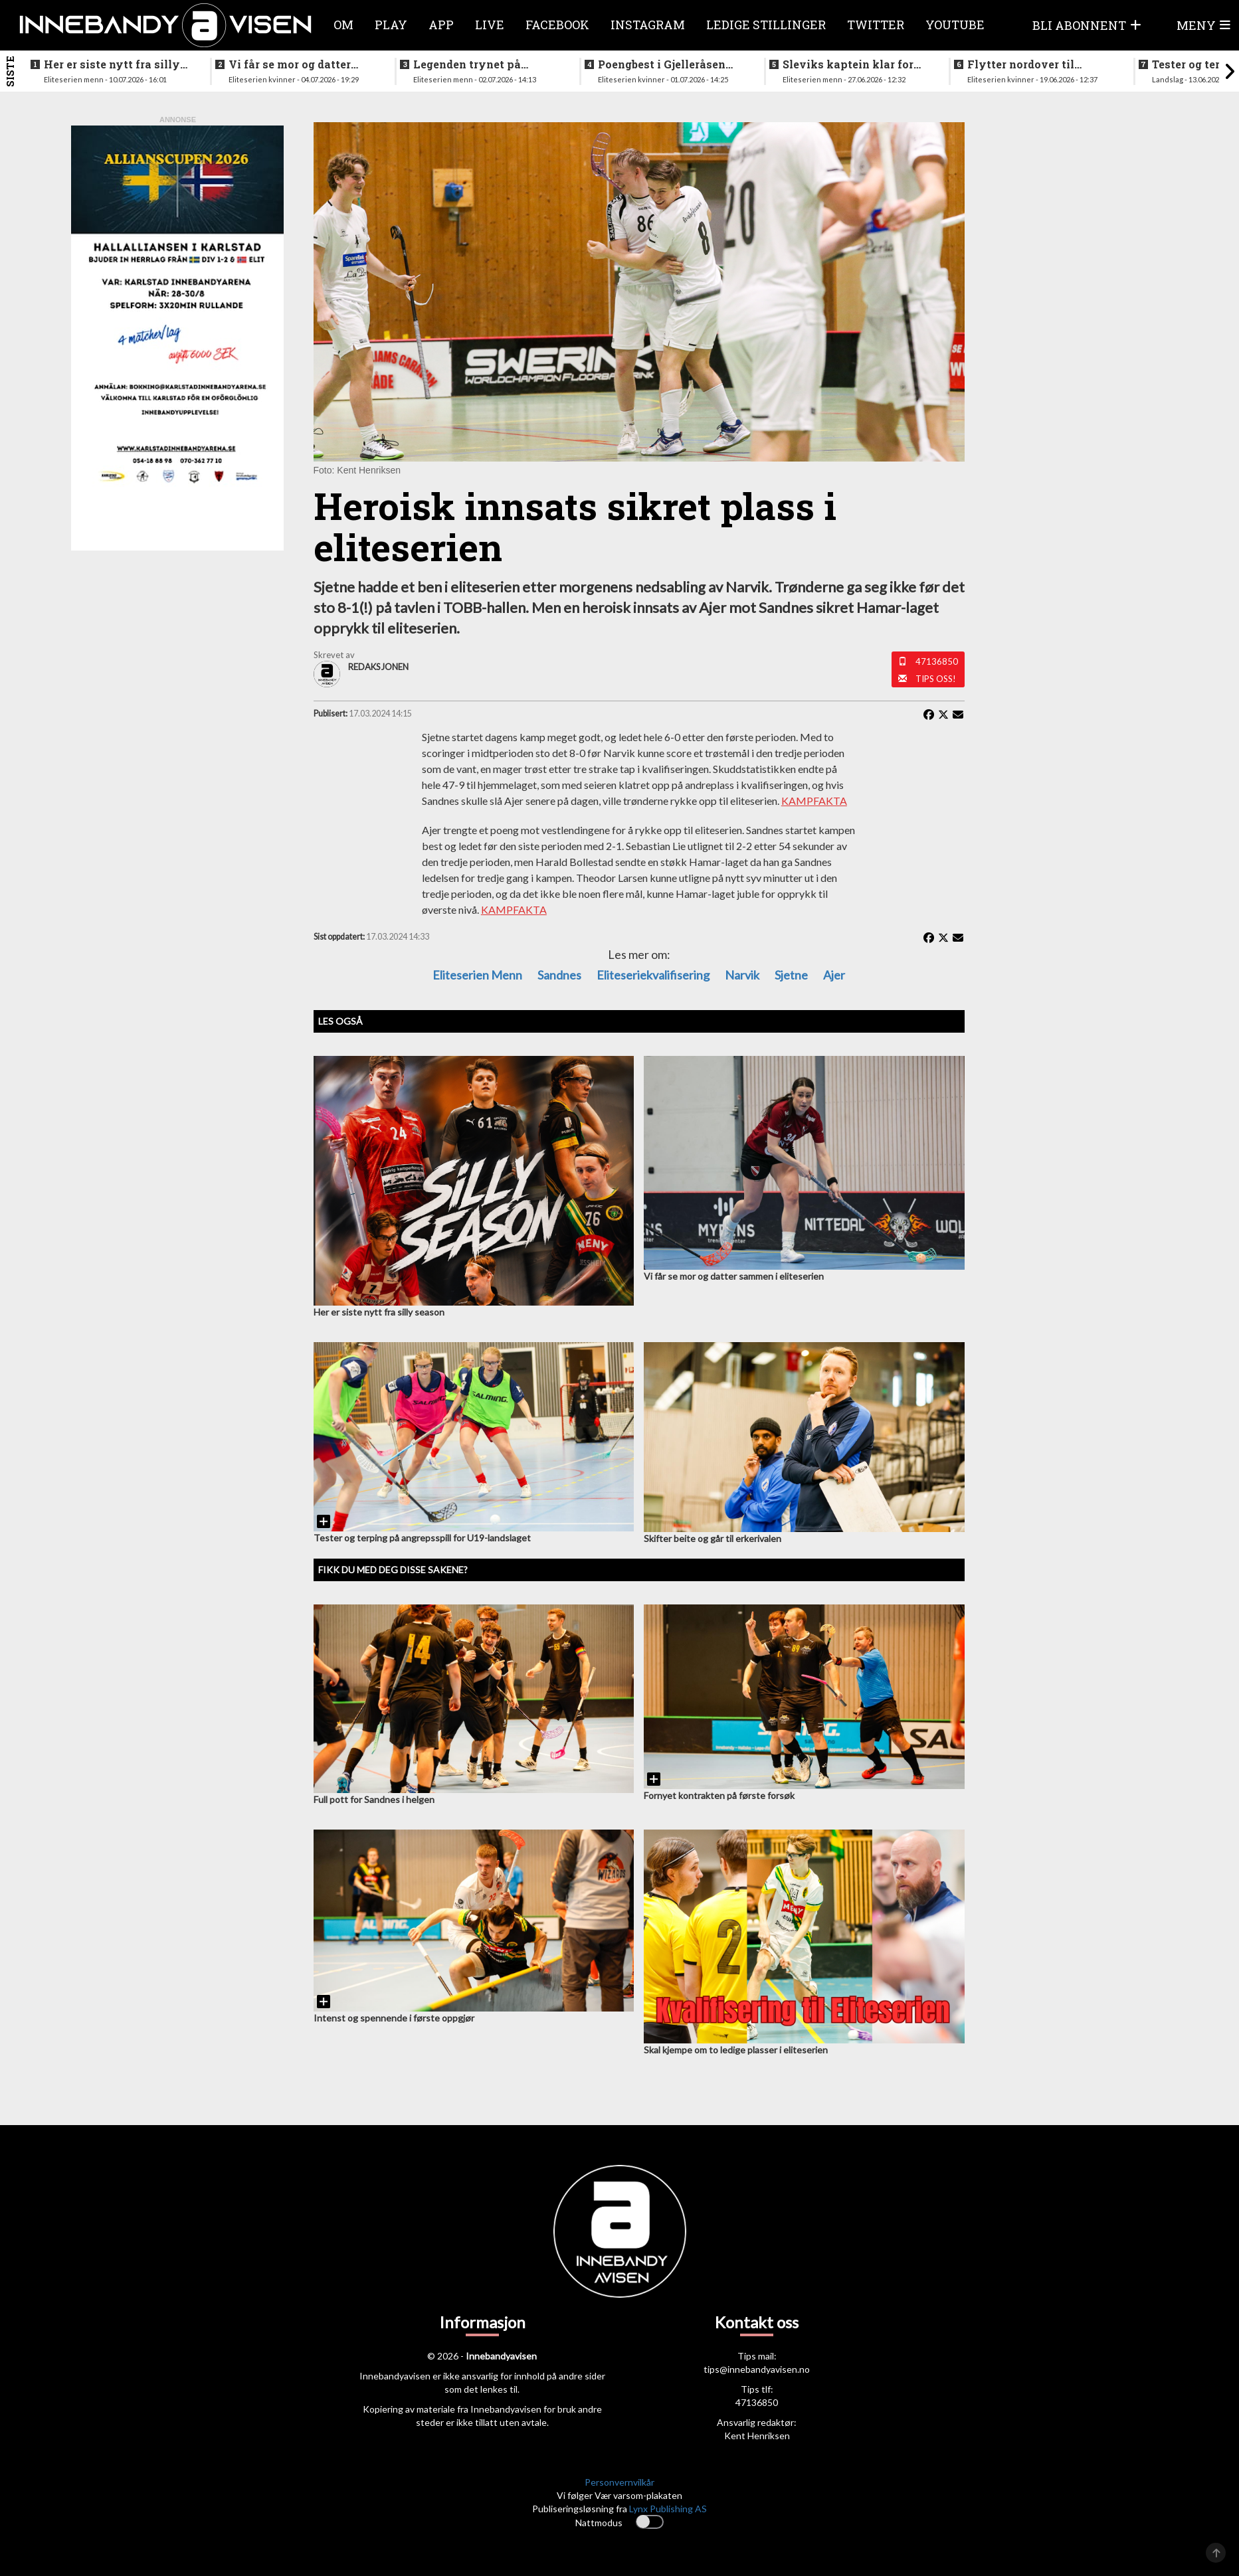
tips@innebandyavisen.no (757, 2369)
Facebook (557, 25)
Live (489, 25)
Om (343, 25)
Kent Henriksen (757, 2435)
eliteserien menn (477, 975)
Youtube (955, 25)
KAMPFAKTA (814, 800)
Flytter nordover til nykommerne (1020, 64)
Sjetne (791, 975)
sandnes (559, 975)
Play (391, 25)
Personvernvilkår (619, 2482)
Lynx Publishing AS (668, 2508)
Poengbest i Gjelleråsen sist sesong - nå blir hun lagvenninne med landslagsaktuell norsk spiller (663, 64)
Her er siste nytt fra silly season (112, 64)
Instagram (648, 25)
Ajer (834, 975)
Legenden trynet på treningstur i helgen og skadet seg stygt (475, 64)
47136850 (936, 661)
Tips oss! (935, 678)
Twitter (875, 25)
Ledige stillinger (766, 25)
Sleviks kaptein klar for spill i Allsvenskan (848, 64)
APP (441, 25)
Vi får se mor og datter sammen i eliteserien (290, 64)
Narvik (742, 975)
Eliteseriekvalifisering (653, 975)
